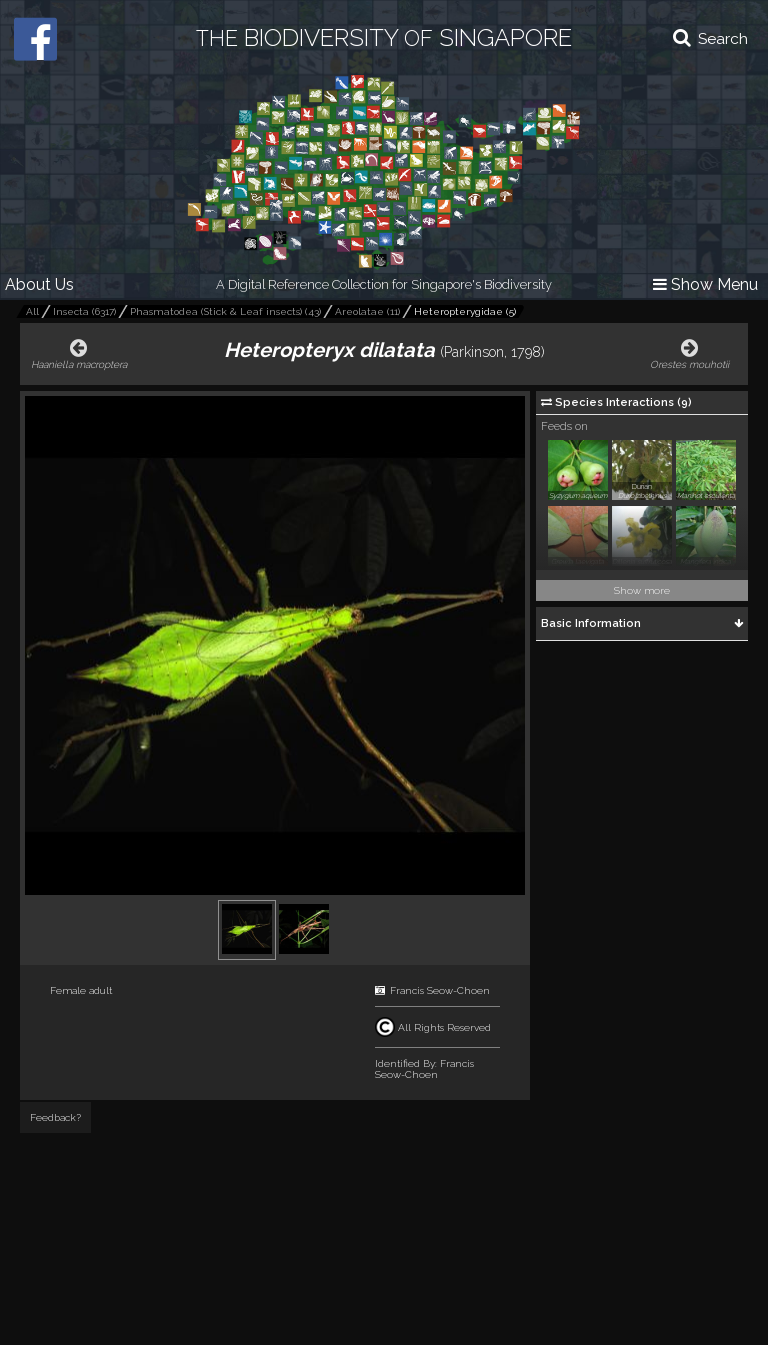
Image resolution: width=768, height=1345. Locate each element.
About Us (39, 284)
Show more (642, 590)
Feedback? (55, 1117)
